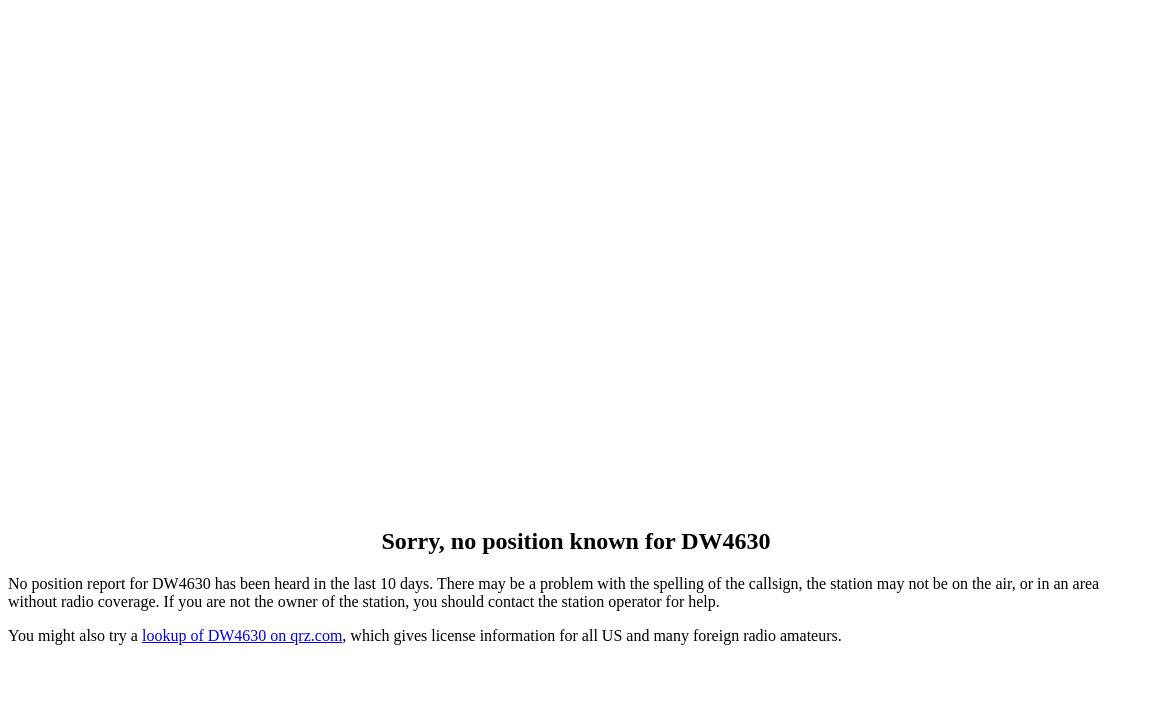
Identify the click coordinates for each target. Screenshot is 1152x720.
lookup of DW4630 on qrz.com (242, 635)
